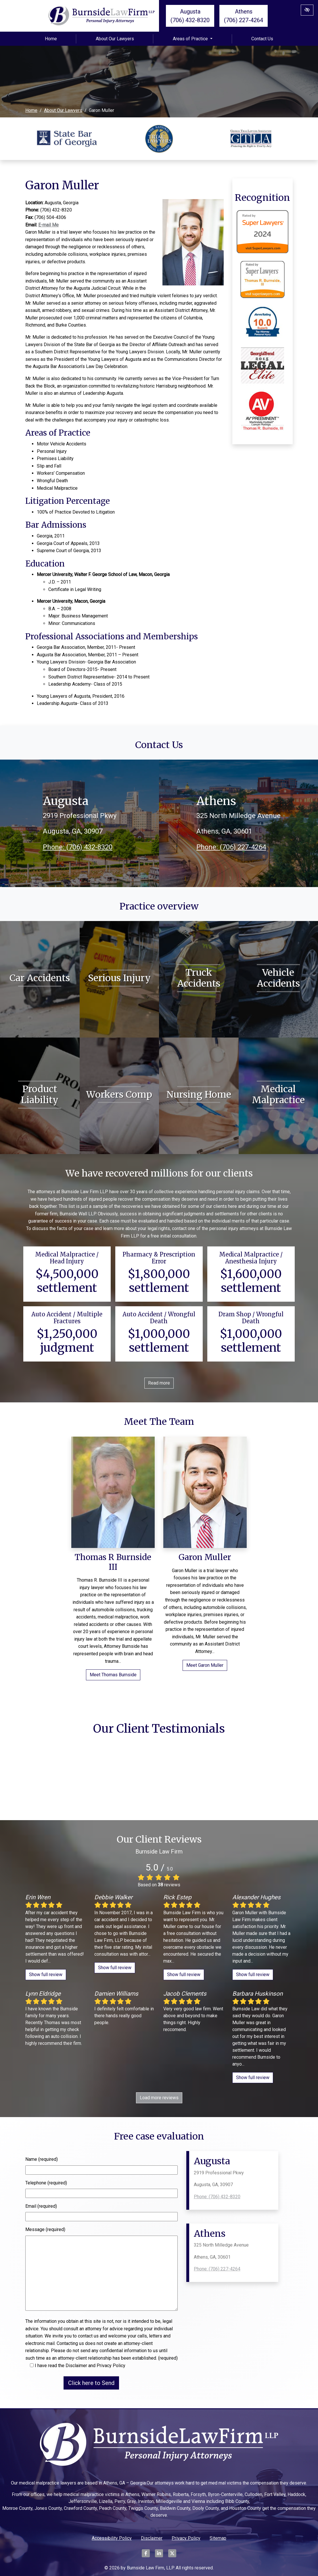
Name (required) (41, 2159)
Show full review (45, 1974)
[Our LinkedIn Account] (159, 2556)
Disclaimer (151, 2538)
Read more (159, 1383)
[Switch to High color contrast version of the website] (307, 10)
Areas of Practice (192, 38)
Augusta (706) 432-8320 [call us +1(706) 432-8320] (190, 16)
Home (51, 38)
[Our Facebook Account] (146, 2556)
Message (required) (45, 2229)
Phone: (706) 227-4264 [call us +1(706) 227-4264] (231, 847)
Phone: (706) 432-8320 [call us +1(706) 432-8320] (77, 847)
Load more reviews (159, 2097)
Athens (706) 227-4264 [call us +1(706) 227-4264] (243, 16)
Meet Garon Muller (204, 1665)
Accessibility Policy (112, 2538)
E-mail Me (48, 225)
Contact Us (262, 38)
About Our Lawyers (115, 38)
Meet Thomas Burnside (113, 1674)
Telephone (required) (46, 2183)
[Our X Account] (172, 2556)
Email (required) (41, 2206)
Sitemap (218, 2538)
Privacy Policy (186, 2538)
